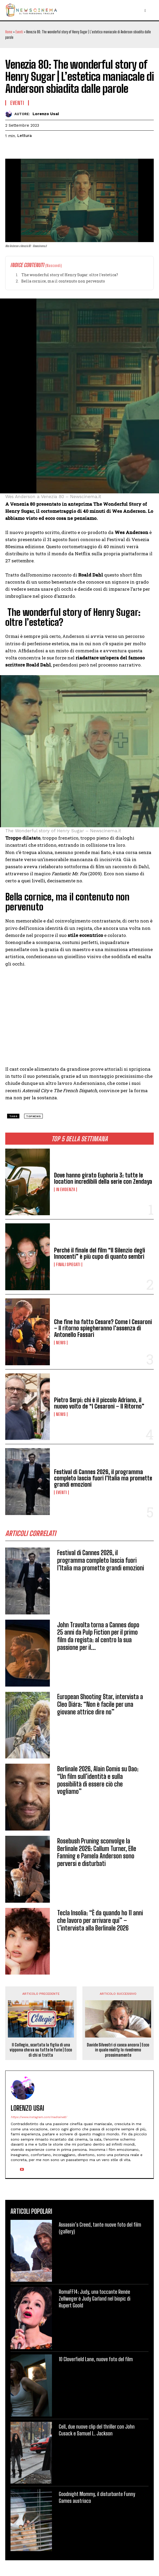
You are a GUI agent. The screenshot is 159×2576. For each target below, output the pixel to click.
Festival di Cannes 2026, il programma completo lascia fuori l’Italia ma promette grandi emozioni (103, 1478)
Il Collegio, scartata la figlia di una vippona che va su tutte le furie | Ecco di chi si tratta (41, 2049)
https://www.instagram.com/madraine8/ (39, 2117)
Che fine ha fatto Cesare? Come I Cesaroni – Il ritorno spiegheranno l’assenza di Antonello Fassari (103, 1328)
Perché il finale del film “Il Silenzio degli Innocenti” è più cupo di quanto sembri (99, 1253)
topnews (33, 1116)
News (61, 1343)
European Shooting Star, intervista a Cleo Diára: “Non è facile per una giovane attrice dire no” (100, 1704)
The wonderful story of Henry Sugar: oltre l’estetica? (69, 274)
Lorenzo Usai (46, 113)
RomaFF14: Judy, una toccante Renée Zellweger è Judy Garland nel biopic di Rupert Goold (94, 2298)
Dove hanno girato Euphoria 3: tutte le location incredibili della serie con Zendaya (103, 1178)
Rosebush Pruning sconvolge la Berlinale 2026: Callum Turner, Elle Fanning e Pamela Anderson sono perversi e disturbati (96, 1852)
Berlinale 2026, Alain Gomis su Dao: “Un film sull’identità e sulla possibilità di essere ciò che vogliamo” (98, 1780)
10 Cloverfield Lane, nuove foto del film (96, 2359)
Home (8, 32)
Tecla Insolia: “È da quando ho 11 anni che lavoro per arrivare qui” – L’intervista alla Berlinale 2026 (100, 1920)
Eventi (19, 32)
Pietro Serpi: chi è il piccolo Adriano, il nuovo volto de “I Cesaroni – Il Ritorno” (99, 1403)
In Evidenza (65, 1189)
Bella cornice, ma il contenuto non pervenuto (63, 281)
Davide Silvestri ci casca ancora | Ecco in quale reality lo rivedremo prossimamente (118, 2049)
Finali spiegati (68, 1264)
